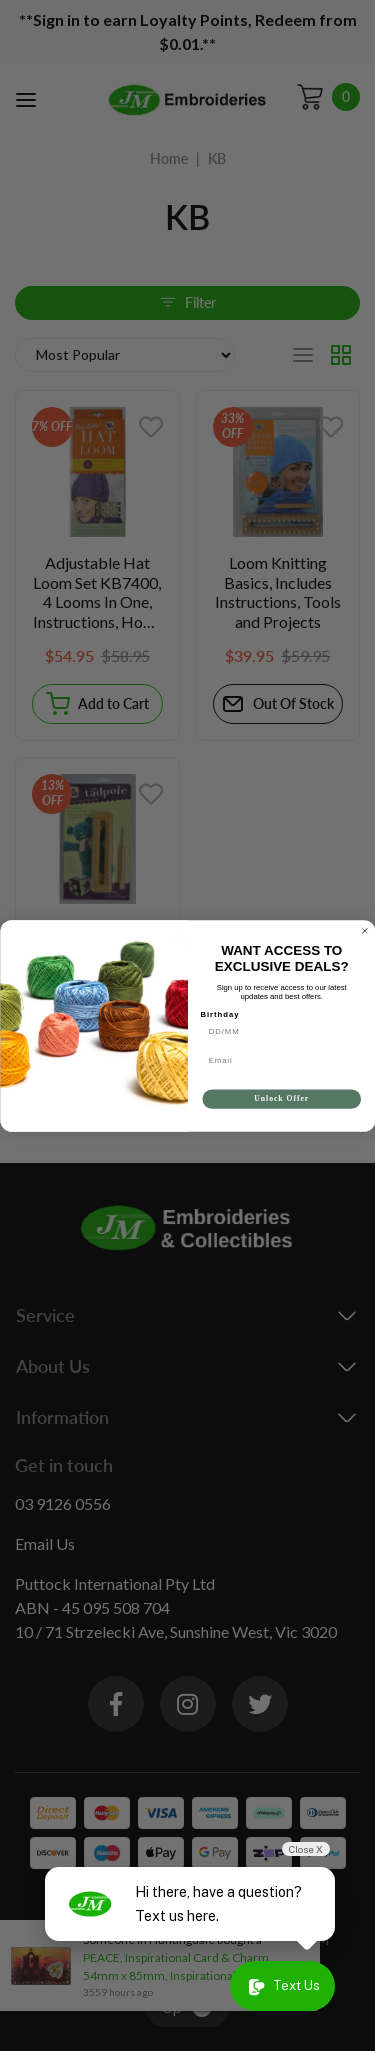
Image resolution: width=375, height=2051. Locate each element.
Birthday (219, 1023)
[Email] (281, 1068)
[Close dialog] (365, 940)
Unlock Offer (281, 1107)
